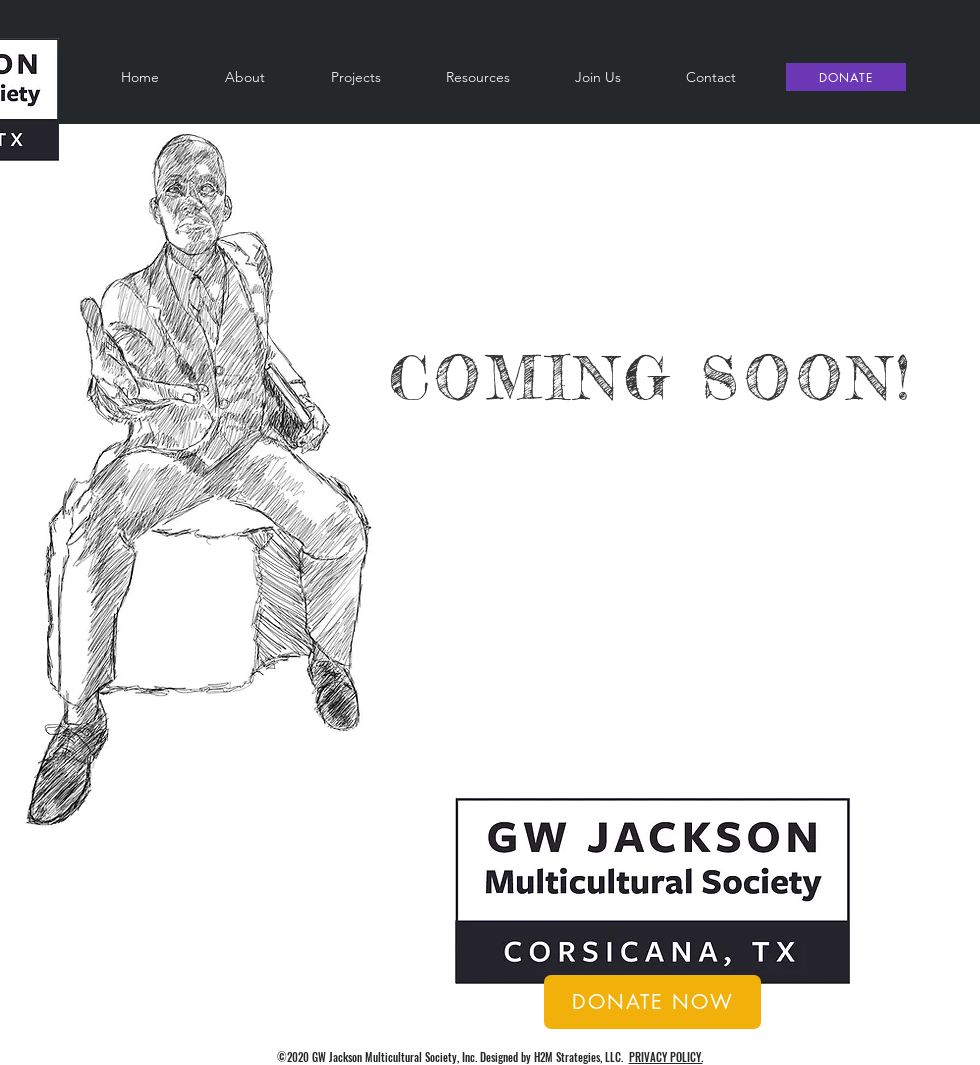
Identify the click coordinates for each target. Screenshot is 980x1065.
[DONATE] (846, 77)
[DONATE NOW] (652, 1002)
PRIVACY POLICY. (666, 1057)
